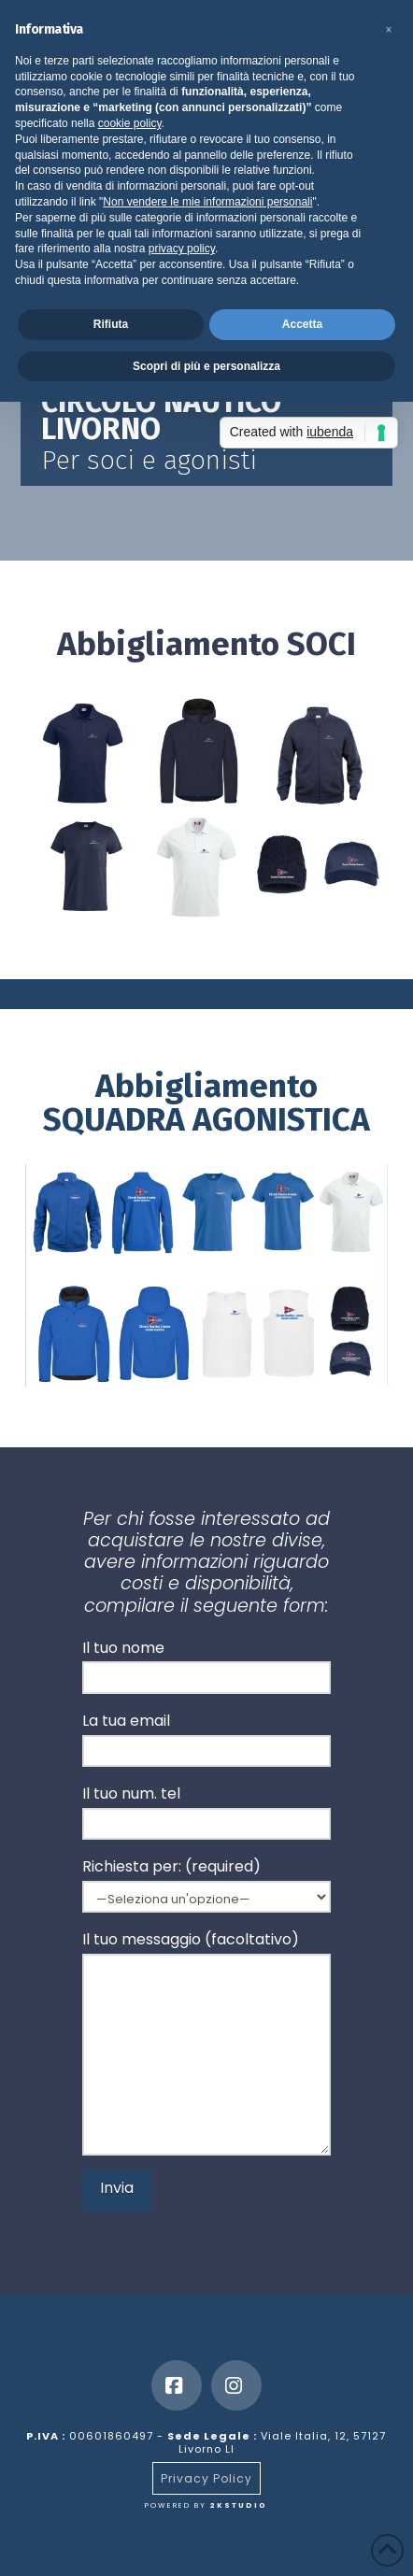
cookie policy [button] (130, 123)
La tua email (206, 1737)
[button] (389, 30)
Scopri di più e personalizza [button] (206, 366)
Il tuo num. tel (206, 1810)
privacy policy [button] (182, 248)
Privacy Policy (206, 2478)
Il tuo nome (206, 1664)
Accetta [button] (302, 324)
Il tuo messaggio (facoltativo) (206, 1952)
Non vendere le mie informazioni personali (207, 201)
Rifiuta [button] (110, 324)
